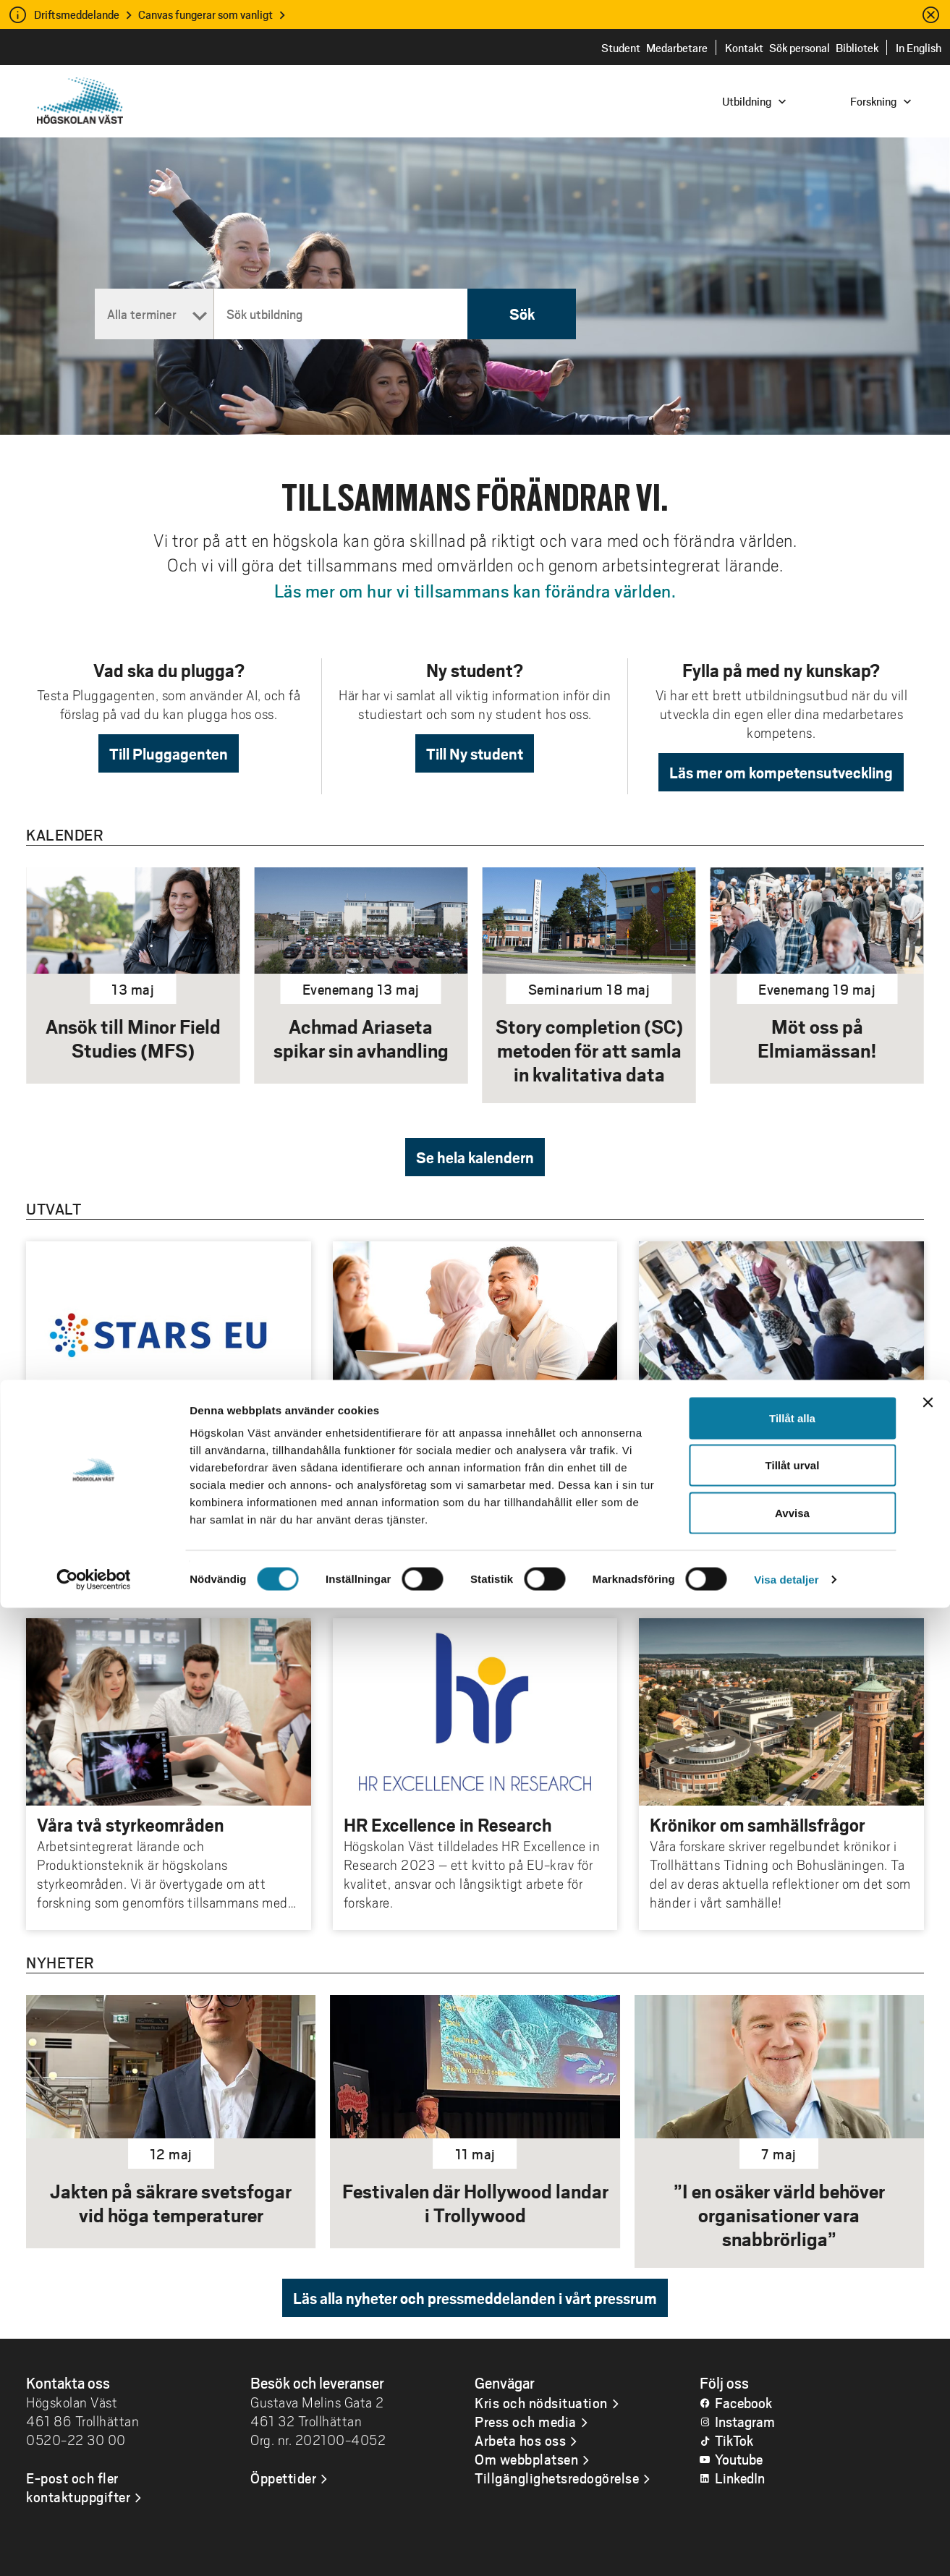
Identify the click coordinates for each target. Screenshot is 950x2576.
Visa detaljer (786, 2547)
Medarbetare (677, 47)
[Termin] (154, 314)
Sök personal (799, 47)
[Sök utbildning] (340, 314)
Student (620, 47)
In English (918, 47)
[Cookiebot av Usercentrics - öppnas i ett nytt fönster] (93, 2548)
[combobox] (852, 100)
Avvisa (792, 2481)
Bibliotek (857, 47)
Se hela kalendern (475, 1157)
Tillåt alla (792, 2386)
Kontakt (744, 47)
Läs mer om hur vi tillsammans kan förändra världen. (475, 590)
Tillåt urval (792, 2434)
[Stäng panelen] (928, 2370)
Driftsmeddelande (76, 14)
